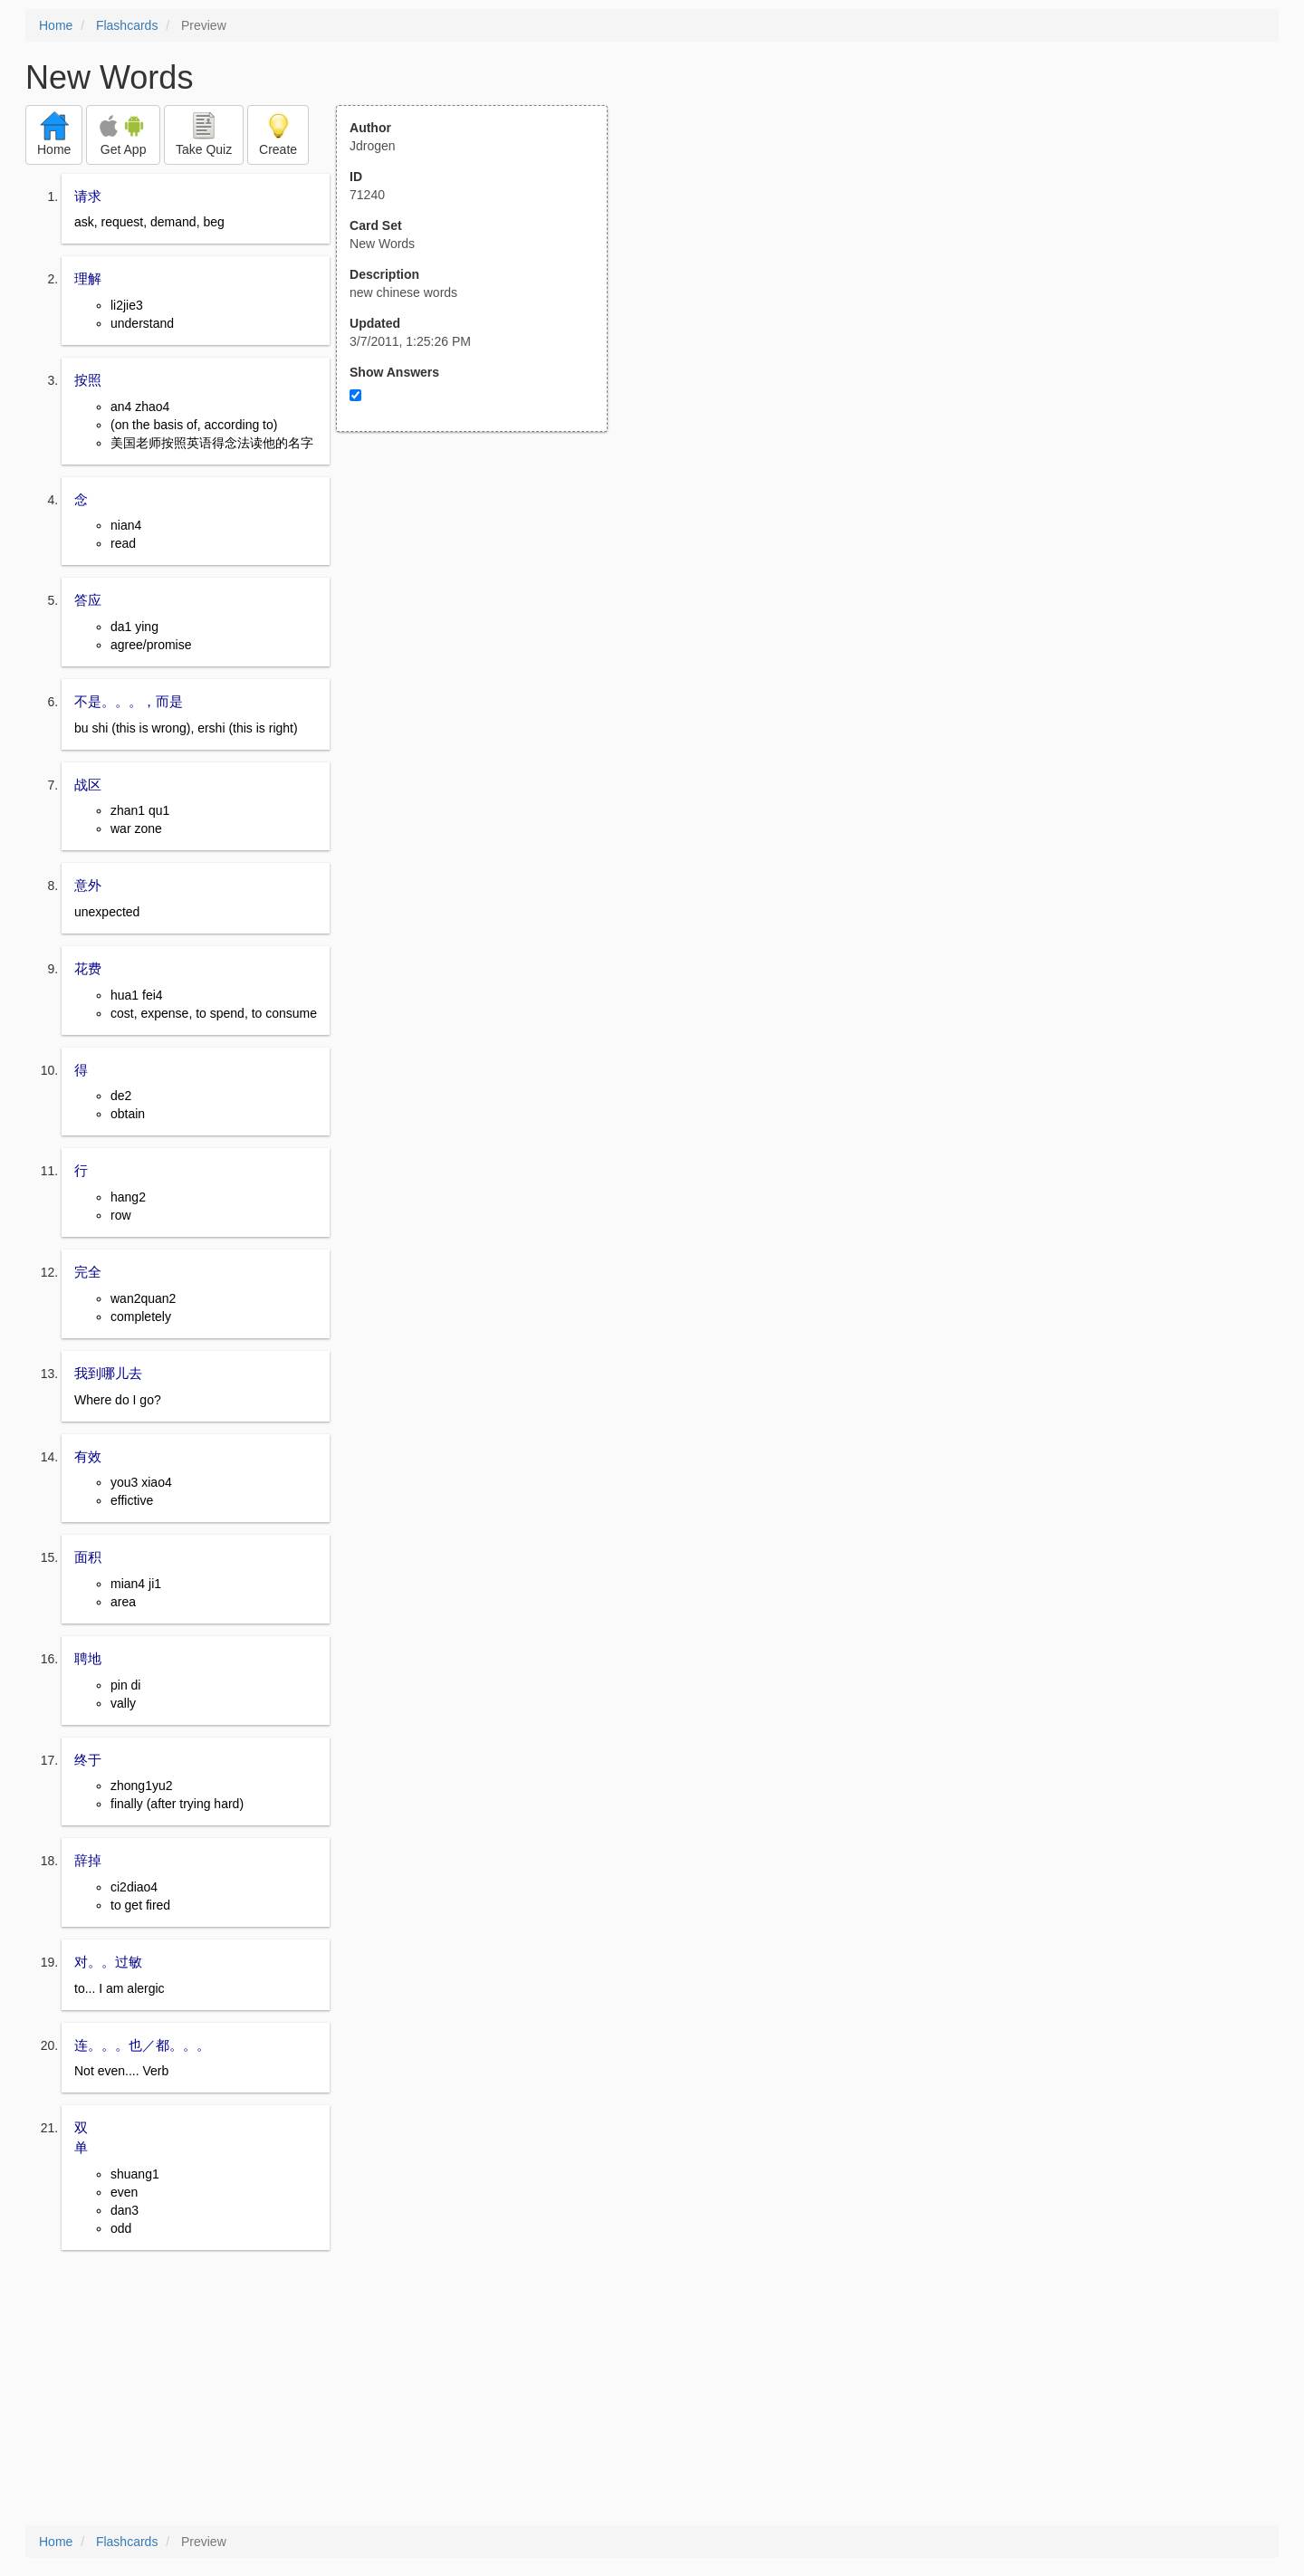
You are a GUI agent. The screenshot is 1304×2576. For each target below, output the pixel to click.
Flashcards (127, 25)
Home (55, 25)
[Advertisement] (482, 609)
